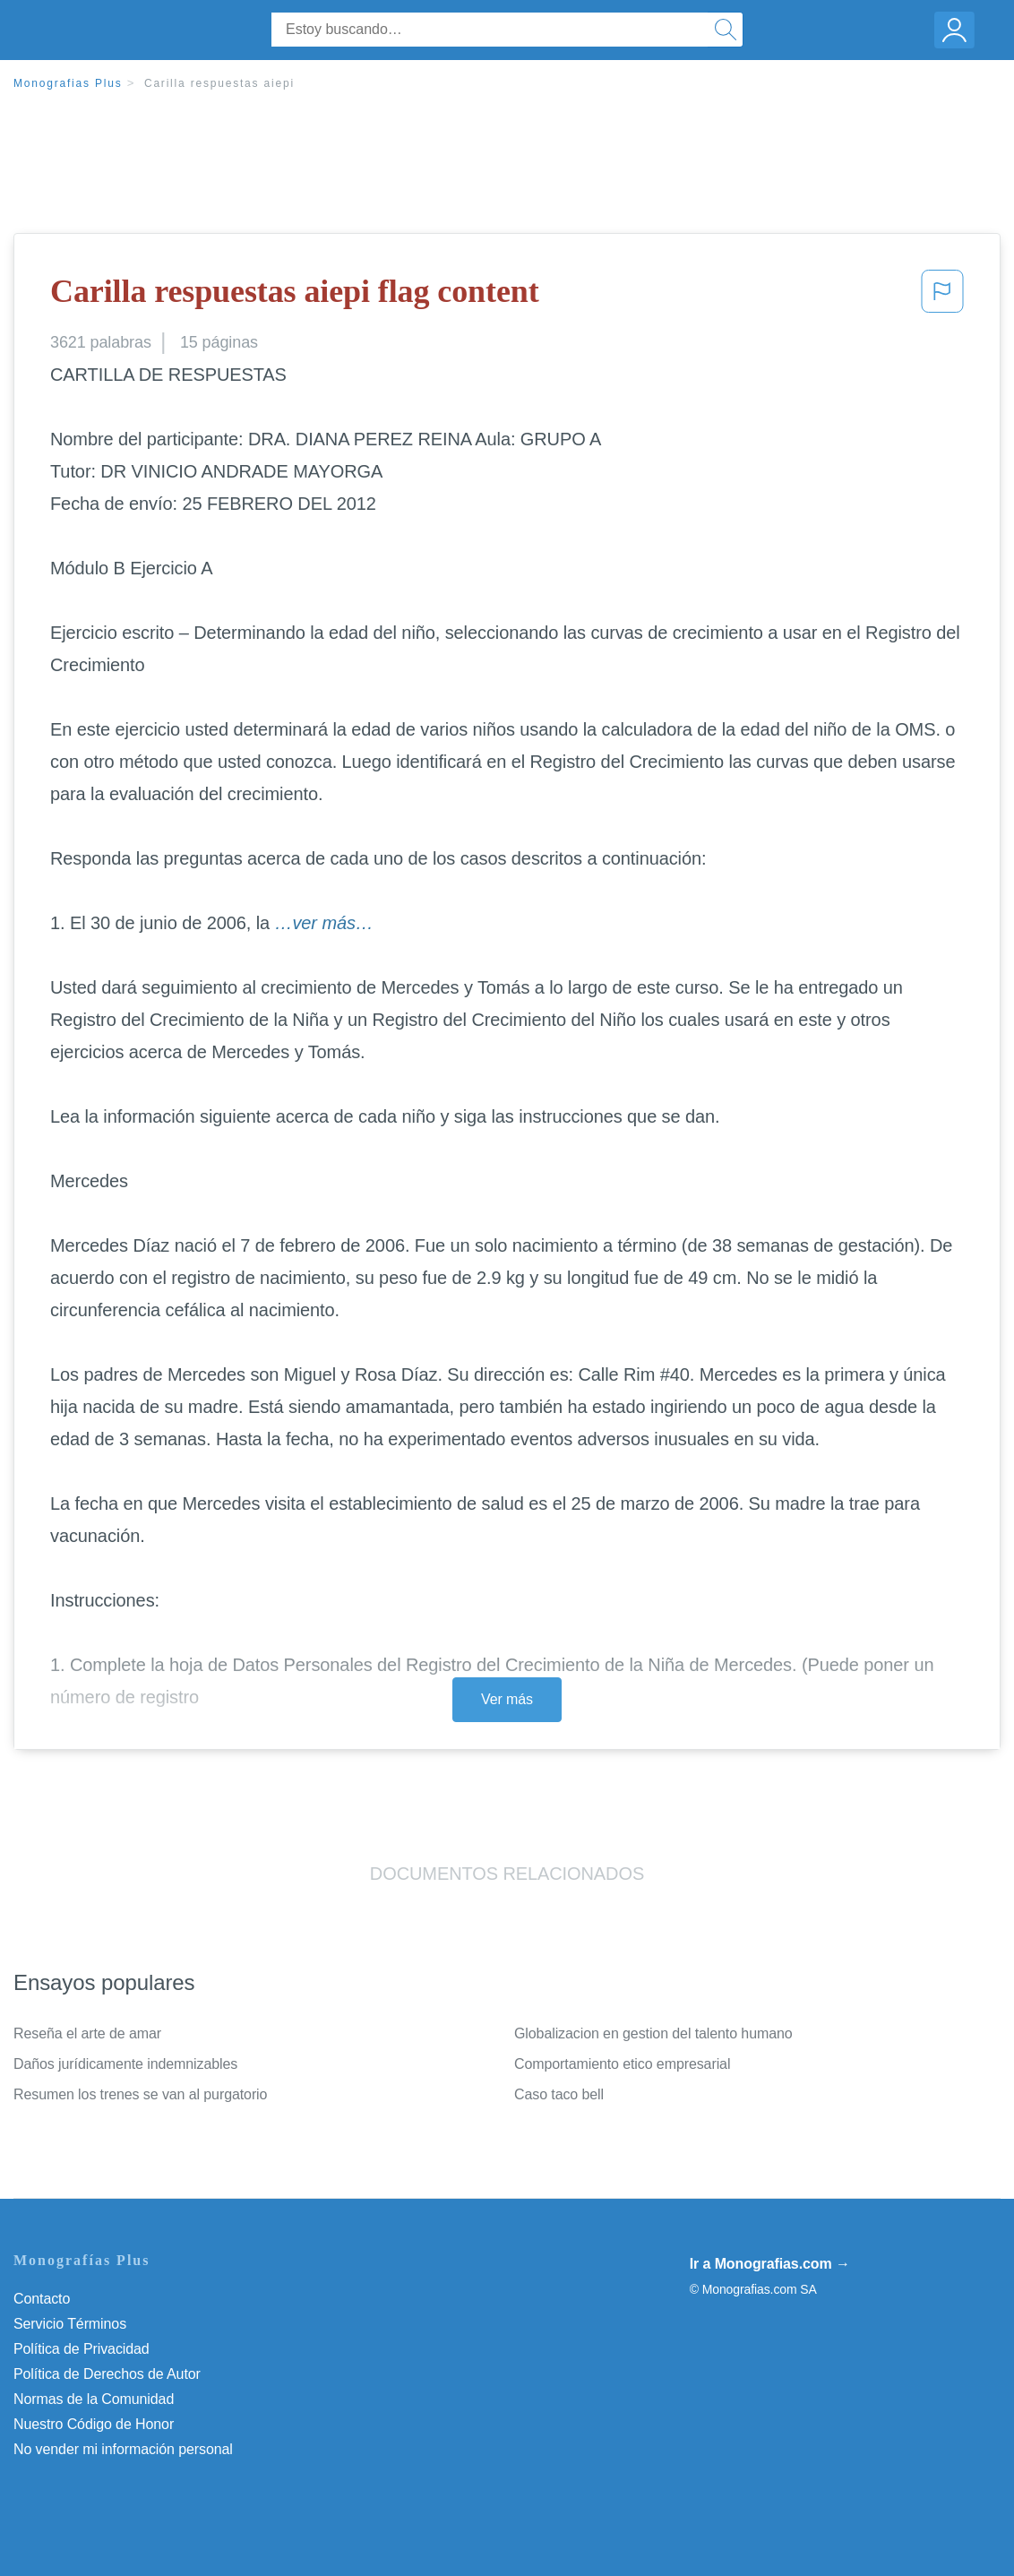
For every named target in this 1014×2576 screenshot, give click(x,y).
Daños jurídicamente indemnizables (125, 2064)
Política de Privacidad (81, 2348)
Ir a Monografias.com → (770, 2263)
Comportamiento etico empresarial (622, 2064)
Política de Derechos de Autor (107, 2374)
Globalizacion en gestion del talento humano (653, 2033)
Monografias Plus (68, 83)
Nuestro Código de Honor (93, 2424)
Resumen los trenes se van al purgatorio (140, 2094)
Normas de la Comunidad (93, 2399)
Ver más (507, 1699)
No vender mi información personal (123, 2449)
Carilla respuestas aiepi (219, 83)
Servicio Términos (69, 2323)
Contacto (41, 2298)
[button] (942, 296)
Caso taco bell (559, 2094)
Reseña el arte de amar (87, 2033)
